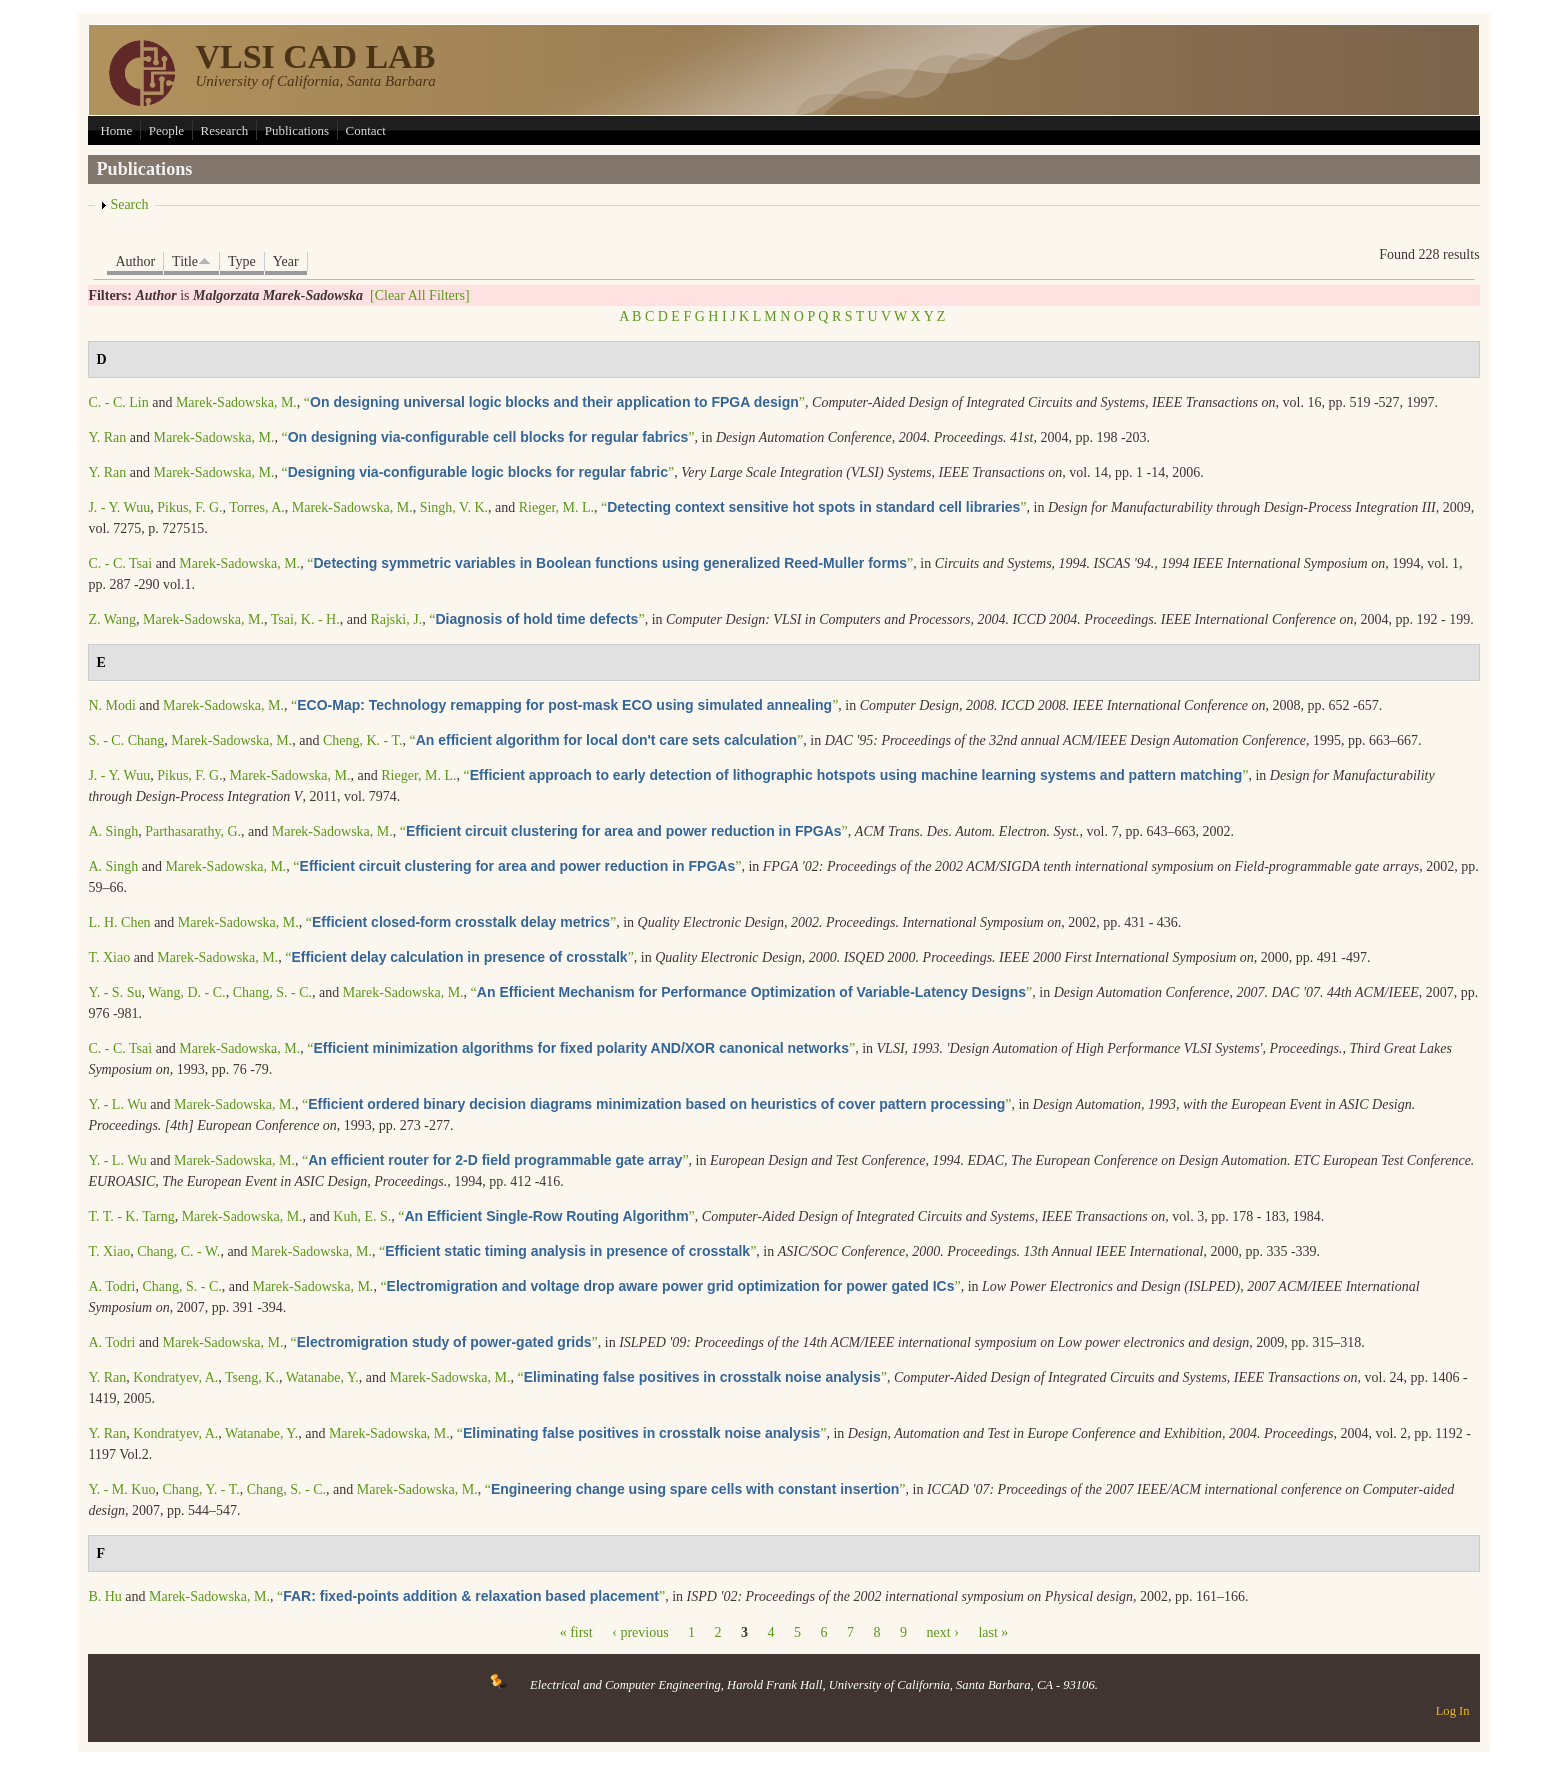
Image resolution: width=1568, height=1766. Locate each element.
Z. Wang (112, 619)
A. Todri (111, 1286)
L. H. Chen (119, 922)
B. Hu (104, 1596)
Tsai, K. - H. (305, 619)
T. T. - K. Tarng (131, 1216)
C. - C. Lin (118, 402)
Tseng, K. (252, 1377)
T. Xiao (109, 957)
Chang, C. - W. (178, 1251)
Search (129, 204)
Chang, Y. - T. (200, 1489)
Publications (297, 130)
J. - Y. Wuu (119, 507)
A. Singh (113, 831)
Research (225, 130)
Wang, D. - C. (186, 992)
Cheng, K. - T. (363, 740)
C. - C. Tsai (120, 563)
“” (554, 402)
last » (993, 1632)
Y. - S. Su (114, 992)
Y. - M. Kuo (121, 1489)
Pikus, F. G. (189, 507)
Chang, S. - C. (272, 992)
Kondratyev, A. (175, 1377)
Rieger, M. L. (556, 507)
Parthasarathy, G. (193, 831)
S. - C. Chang (126, 740)
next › (943, 1632)
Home (116, 130)
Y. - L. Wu (117, 1104)
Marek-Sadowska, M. (236, 402)
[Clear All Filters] (420, 295)
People (166, 130)
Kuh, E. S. (362, 1216)
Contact (366, 130)
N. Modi (111, 705)
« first (576, 1632)
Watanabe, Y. (322, 1377)
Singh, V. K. (454, 507)
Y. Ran (107, 437)
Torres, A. (256, 507)
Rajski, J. (396, 619)
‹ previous (640, 1632)
